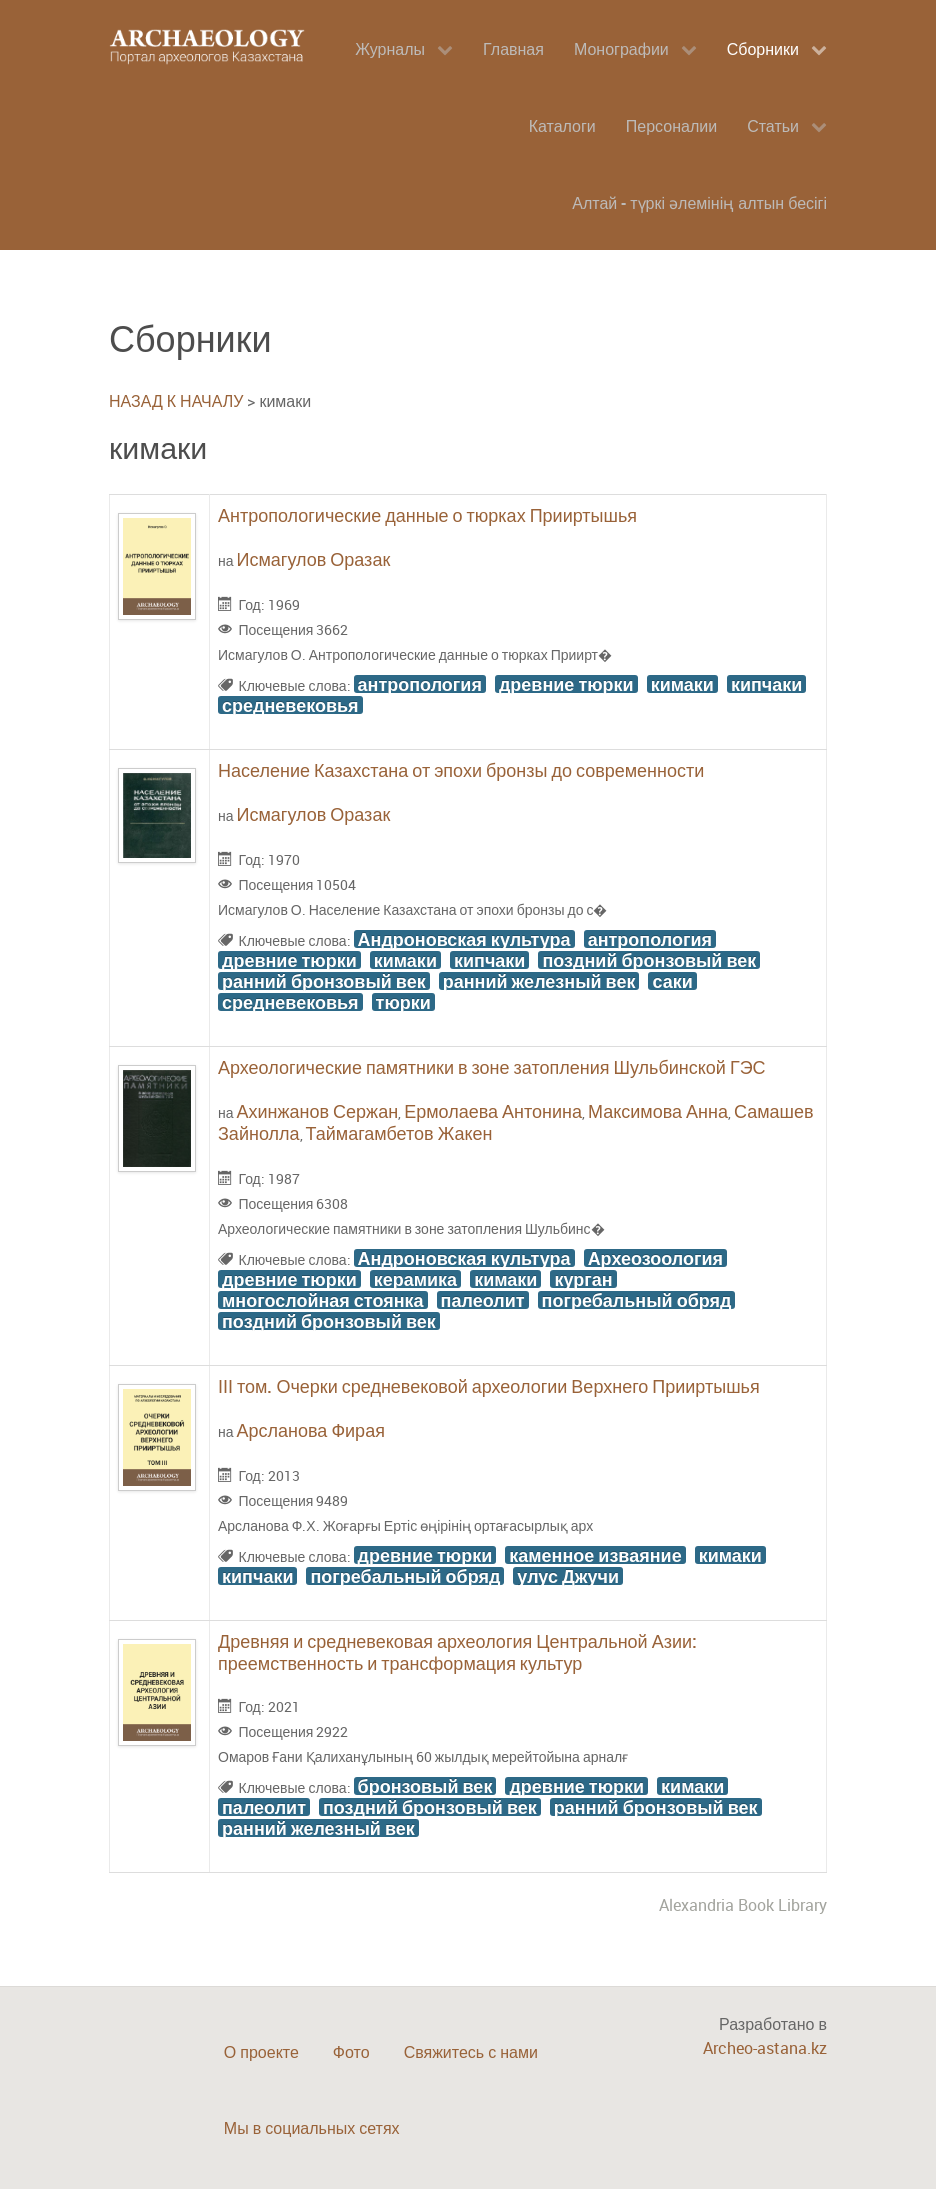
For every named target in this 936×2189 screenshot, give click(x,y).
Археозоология (655, 1258)
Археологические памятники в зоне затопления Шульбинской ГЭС (492, 1067)
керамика (415, 1279)
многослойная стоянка (323, 1300)
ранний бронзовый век (324, 981)
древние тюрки (566, 684)
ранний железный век (539, 981)
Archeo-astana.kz (765, 2048)
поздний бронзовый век (649, 960)
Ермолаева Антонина (493, 1111)
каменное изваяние (595, 1555)
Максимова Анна (658, 1111)
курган (583, 1279)
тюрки (403, 1002)
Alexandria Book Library (743, 1905)
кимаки (682, 684)
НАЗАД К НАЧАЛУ (176, 401)
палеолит (483, 1300)
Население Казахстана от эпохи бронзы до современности (461, 770)
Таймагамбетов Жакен (399, 1133)
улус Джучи (568, 1576)
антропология (420, 684)
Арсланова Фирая (311, 1430)
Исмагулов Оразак (314, 559)
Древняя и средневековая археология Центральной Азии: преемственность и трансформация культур (457, 1652)
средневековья (290, 705)
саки (672, 981)
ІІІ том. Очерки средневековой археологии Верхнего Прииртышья (489, 1386)
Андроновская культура (464, 939)
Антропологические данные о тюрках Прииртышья (427, 515)
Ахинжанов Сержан (318, 1111)
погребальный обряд (637, 1300)
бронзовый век (425, 1786)
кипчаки (766, 684)
